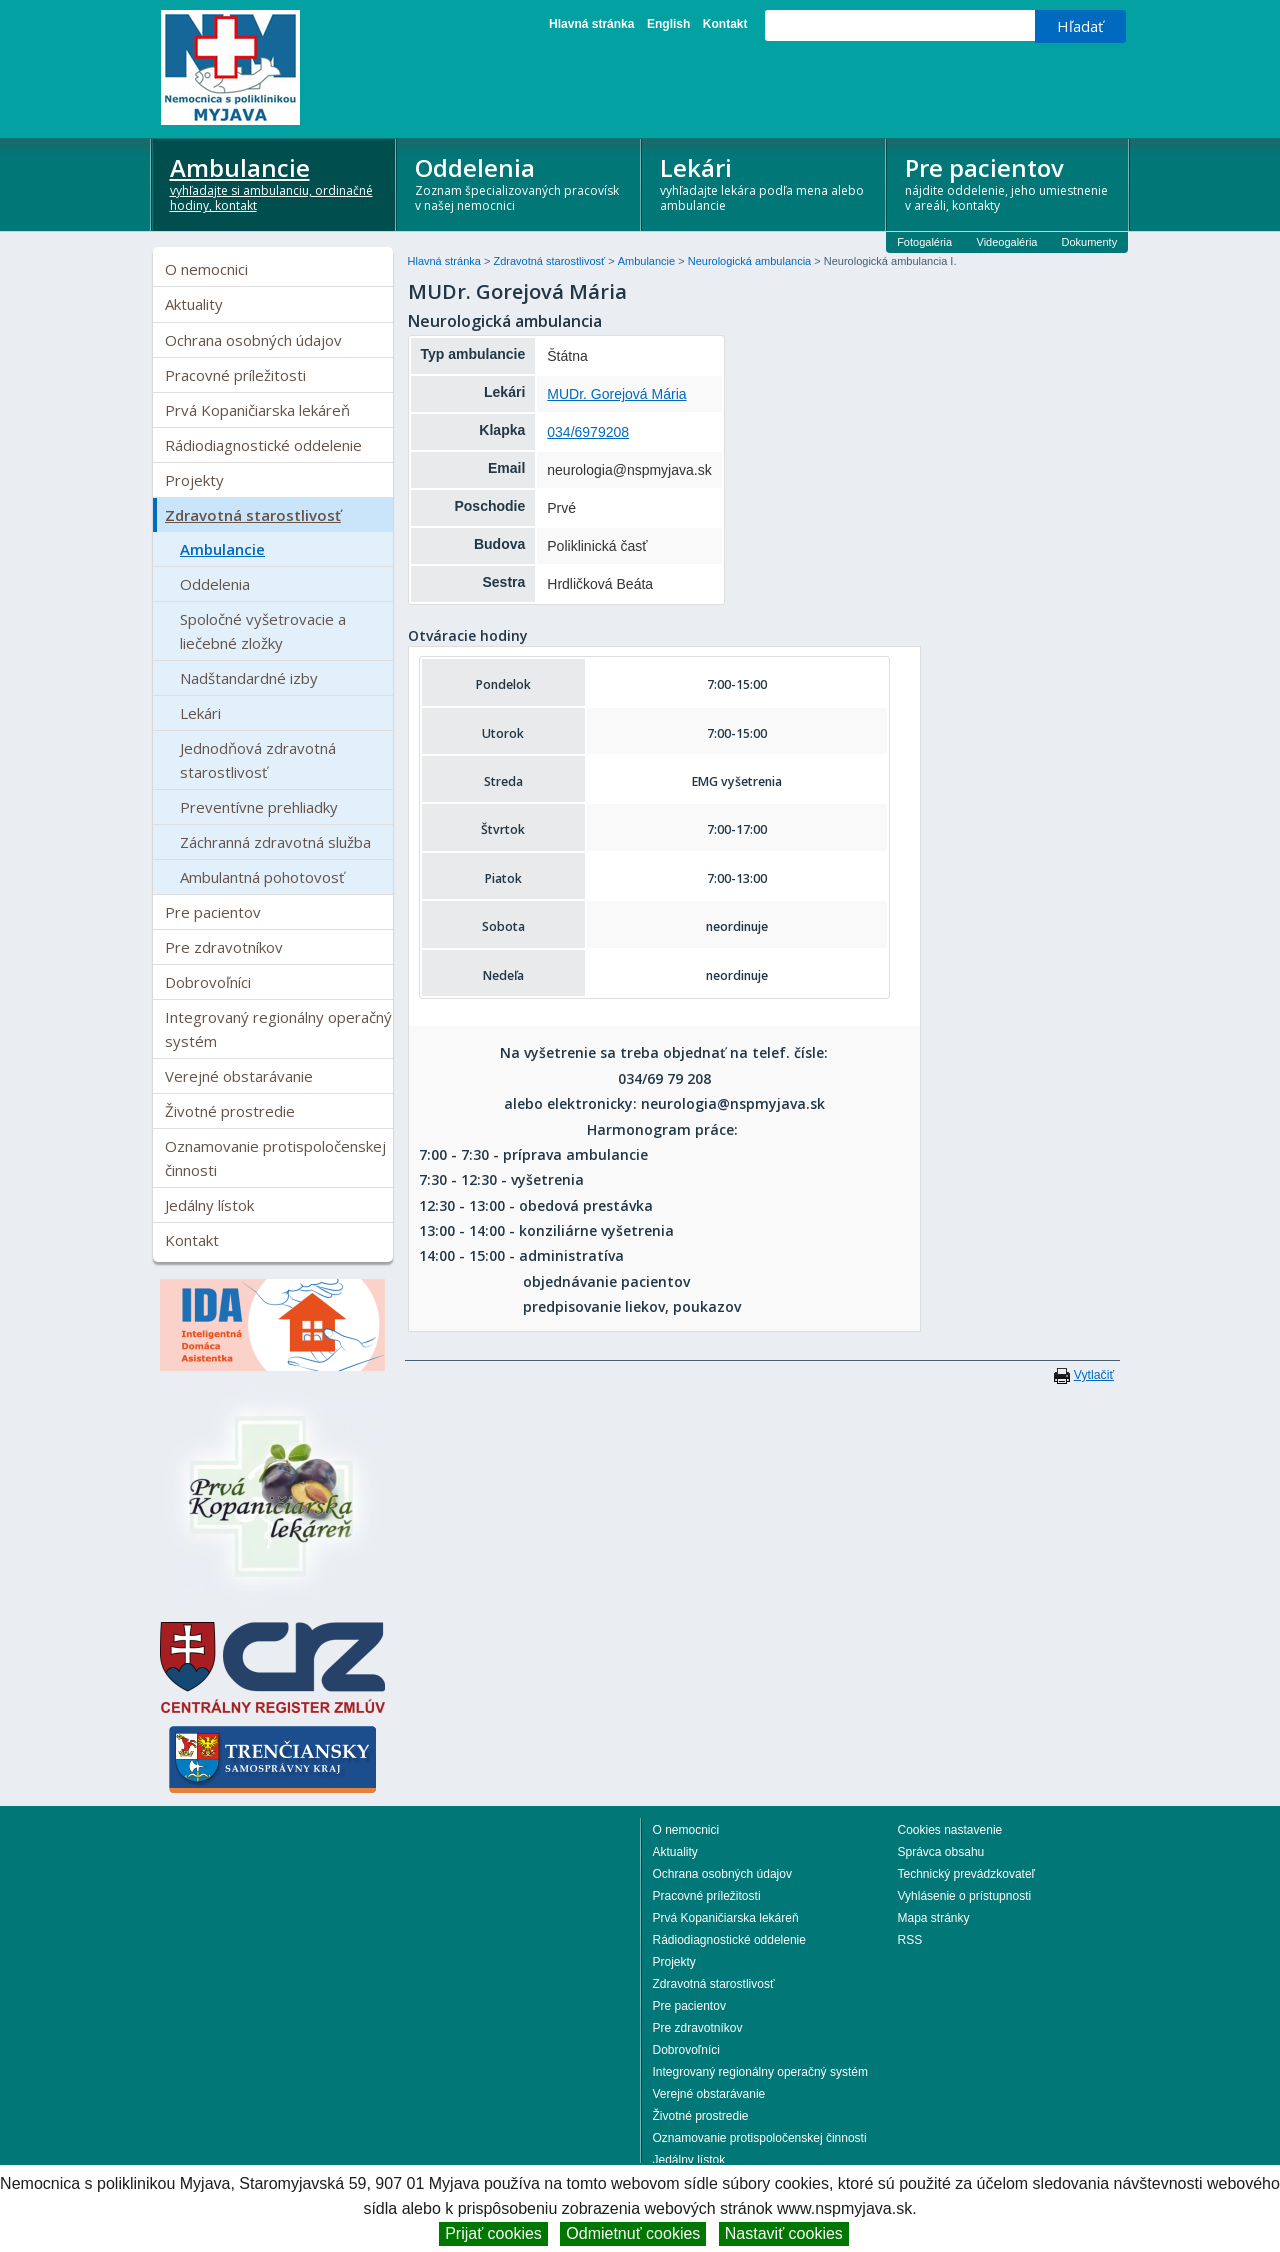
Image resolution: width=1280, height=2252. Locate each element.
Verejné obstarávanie (239, 1076)
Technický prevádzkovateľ (967, 1874)
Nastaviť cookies (784, 2233)
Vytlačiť (1094, 1375)
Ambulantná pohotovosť (262, 877)
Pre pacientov (1009, 182)
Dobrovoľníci (208, 982)
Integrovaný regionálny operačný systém (278, 1029)
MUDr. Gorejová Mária (616, 394)
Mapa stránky (934, 1918)
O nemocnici (206, 269)
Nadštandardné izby (249, 678)
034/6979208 (588, 432)
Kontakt (725, 24)
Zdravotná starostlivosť (253, 515)
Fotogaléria (924, 242)
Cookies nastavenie (950, 1830)
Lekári (764, 182)
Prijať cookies (493, 2233)
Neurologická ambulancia (751, 261)
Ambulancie (274, 182)
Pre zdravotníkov (224, 947)
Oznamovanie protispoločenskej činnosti (275, 1158)
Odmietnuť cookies (633, 2233)
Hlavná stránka (591, 24)
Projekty (194, 480)
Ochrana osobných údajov (253, 340)
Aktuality (194, 304)
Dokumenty (1090, 242)
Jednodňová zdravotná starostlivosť (258, 760)
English (668, 24)
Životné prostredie (230, 1111)
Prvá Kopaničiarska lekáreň (257, 410)
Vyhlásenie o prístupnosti (965, 1896)
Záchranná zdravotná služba (275, 842)
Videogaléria (1007, 242)
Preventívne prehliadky (259, 807)
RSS (910, 1940)
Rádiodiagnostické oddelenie (263, 445)
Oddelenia (519, 182)
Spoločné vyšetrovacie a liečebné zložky (263, 631)
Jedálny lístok (209, 1205)
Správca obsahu (941, 1852)
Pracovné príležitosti (235, 375)
